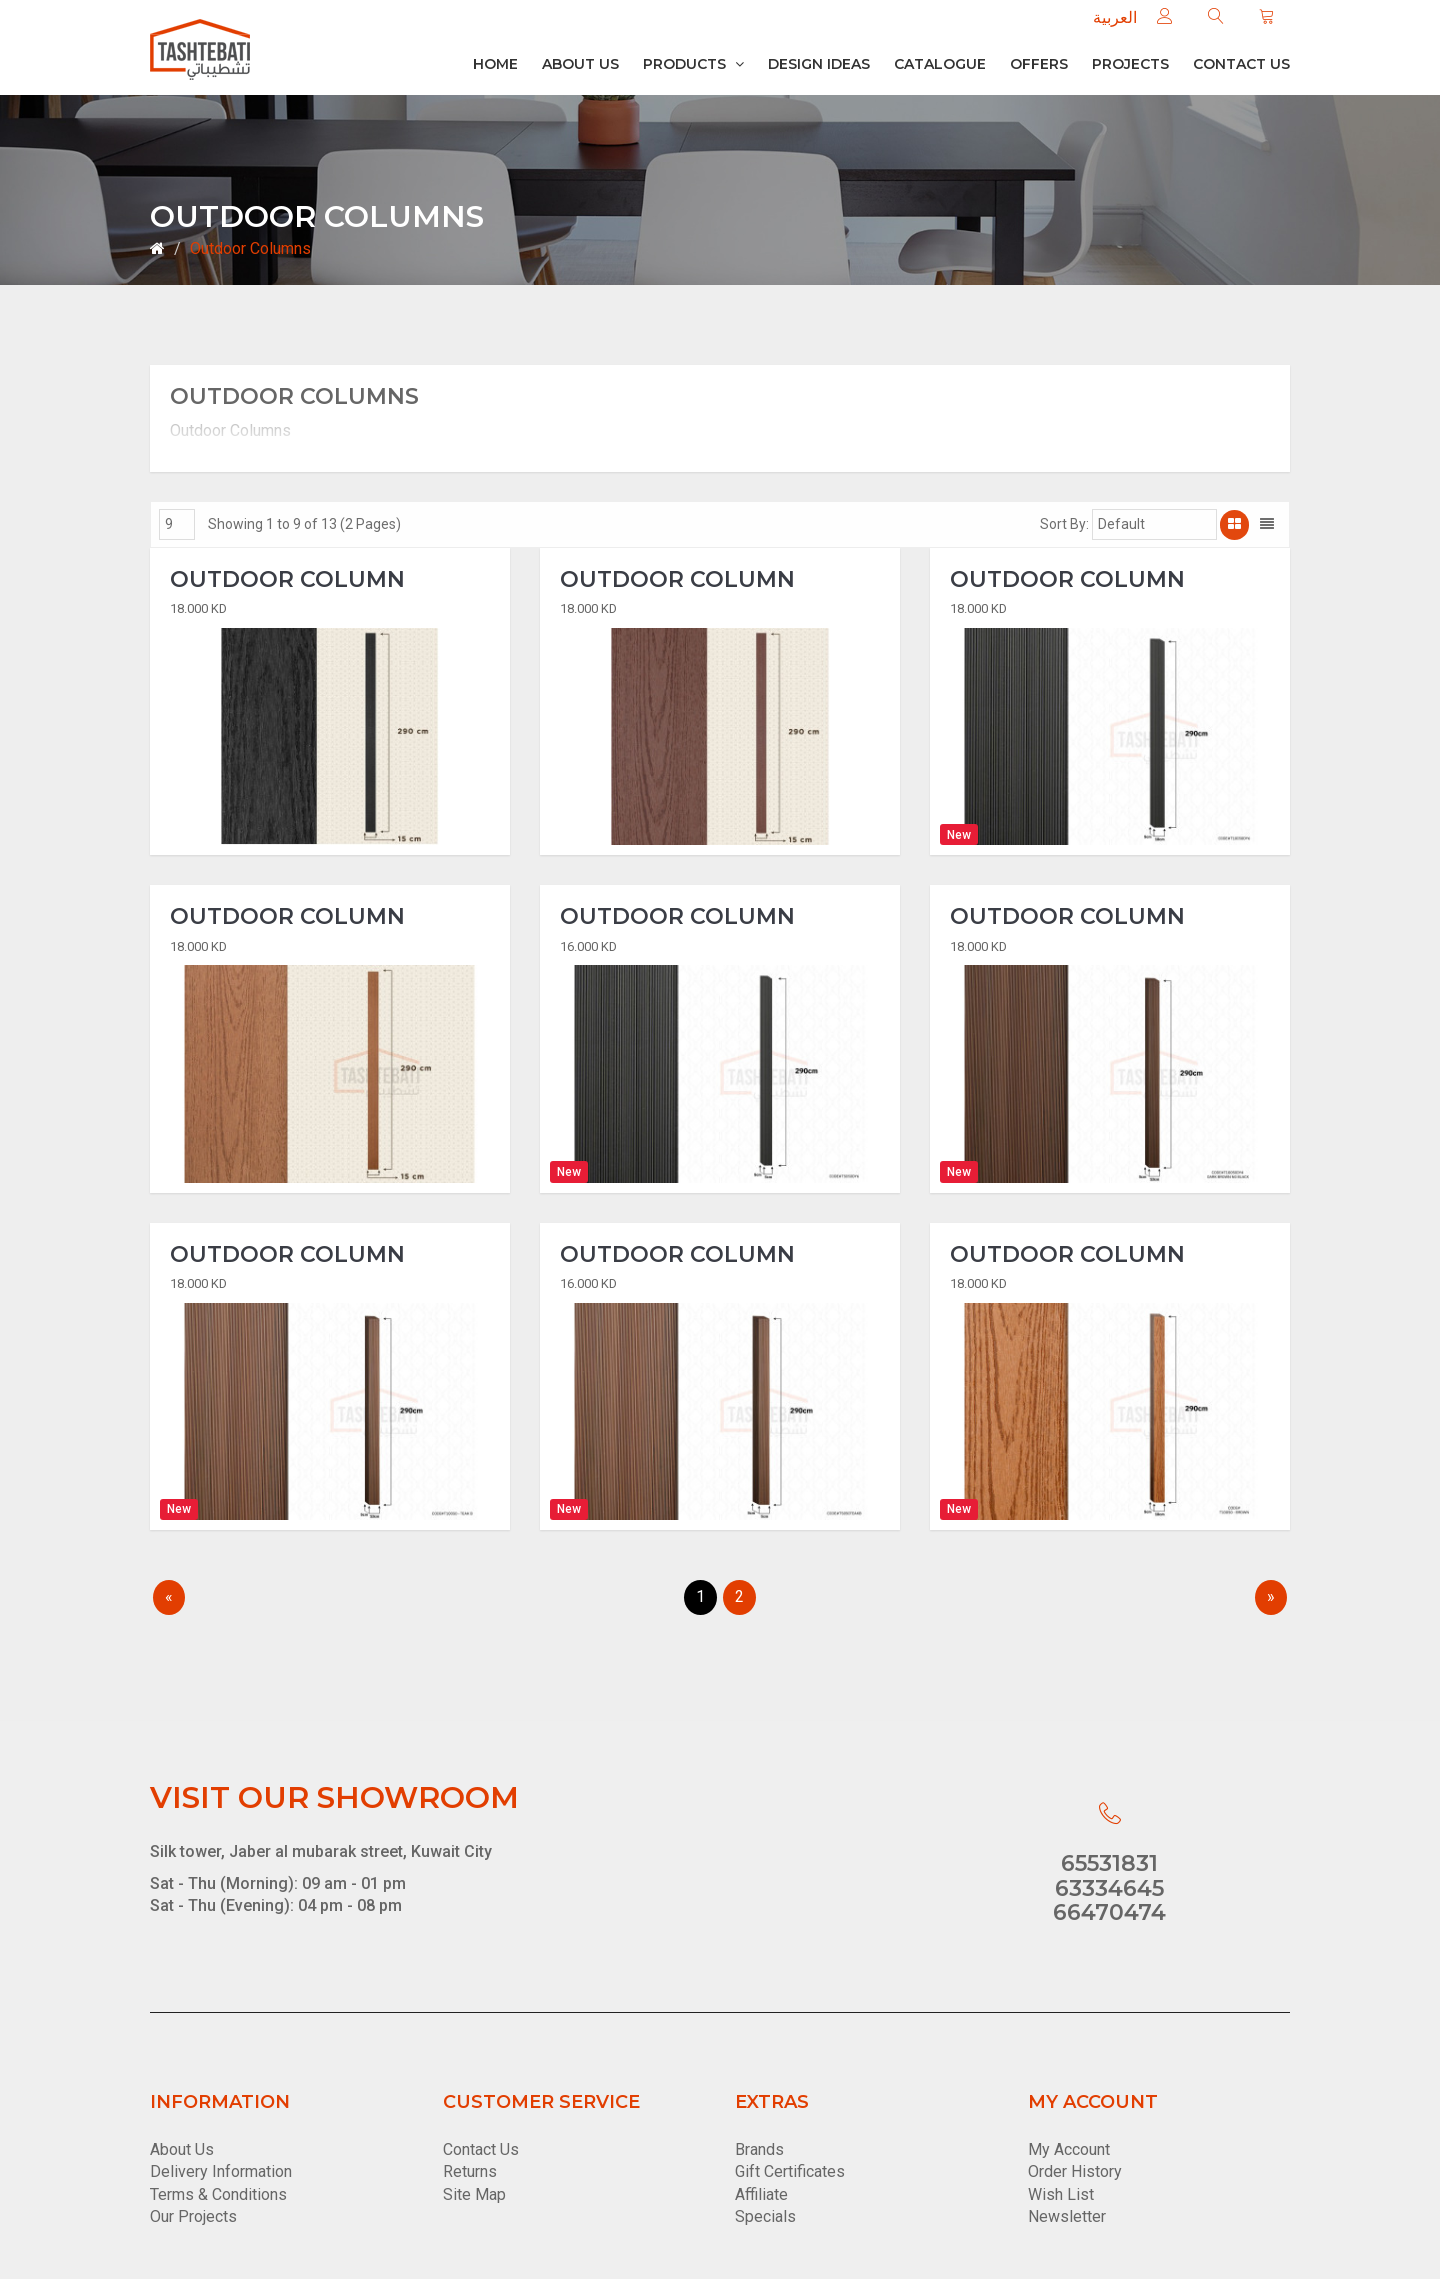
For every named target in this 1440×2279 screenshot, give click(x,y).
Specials (765, 2217)
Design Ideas (819, 64)
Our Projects (193, 2217)
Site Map (474, 2194)
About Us (580, 64)
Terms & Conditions (218, 2194)
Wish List (1061, 2194)
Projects (1130, 64)
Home (495, 64)
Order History (1075, 2172)
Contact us (1241, 64)
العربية (1115, 17)
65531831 (1109, 1864)
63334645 (1109, 1888)
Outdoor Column (287, 580)
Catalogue (940, 64)
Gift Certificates (790, 2172)
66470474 (1109, 1912)
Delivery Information (221, 2172)
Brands (759, 2149)
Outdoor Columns (250, 248)
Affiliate (761, 2194)
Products (693, 64)
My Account (1069, 2149)
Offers (1039, 64)
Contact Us (481, 2149)
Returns (470, 2172)
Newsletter (1067, 2217)
